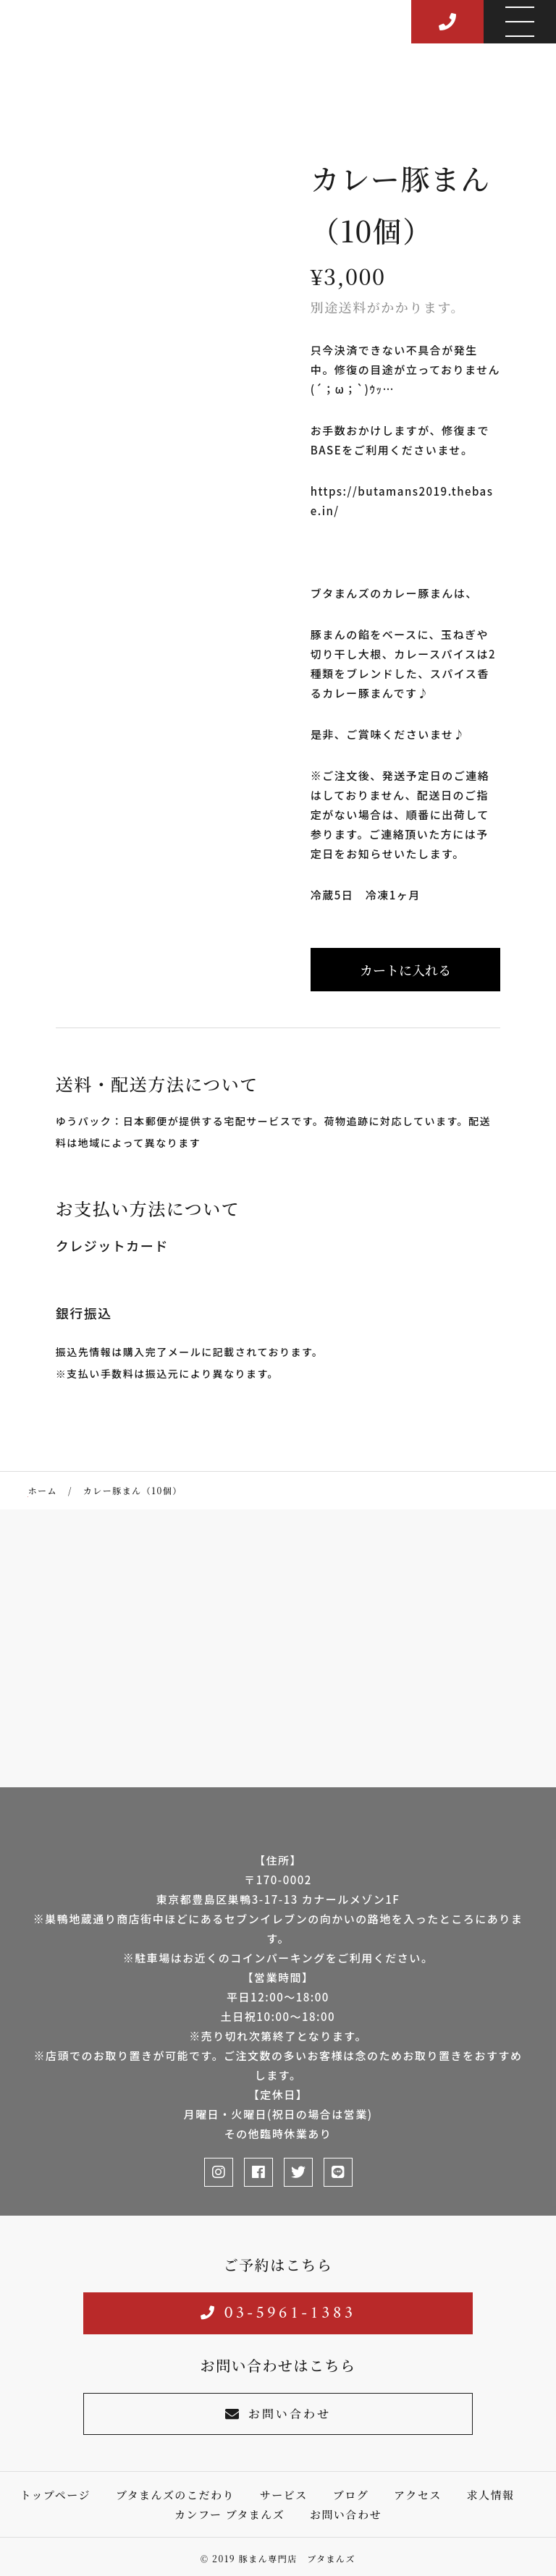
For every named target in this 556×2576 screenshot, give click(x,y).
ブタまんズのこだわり (175, 2494)
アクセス (418, 2494)
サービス (284, 2494)
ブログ (351, 2494)
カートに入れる (405, 969)
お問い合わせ (278, 2413)
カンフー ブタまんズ (229, 2514)
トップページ (55, 2494)
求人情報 (491, 2494)
